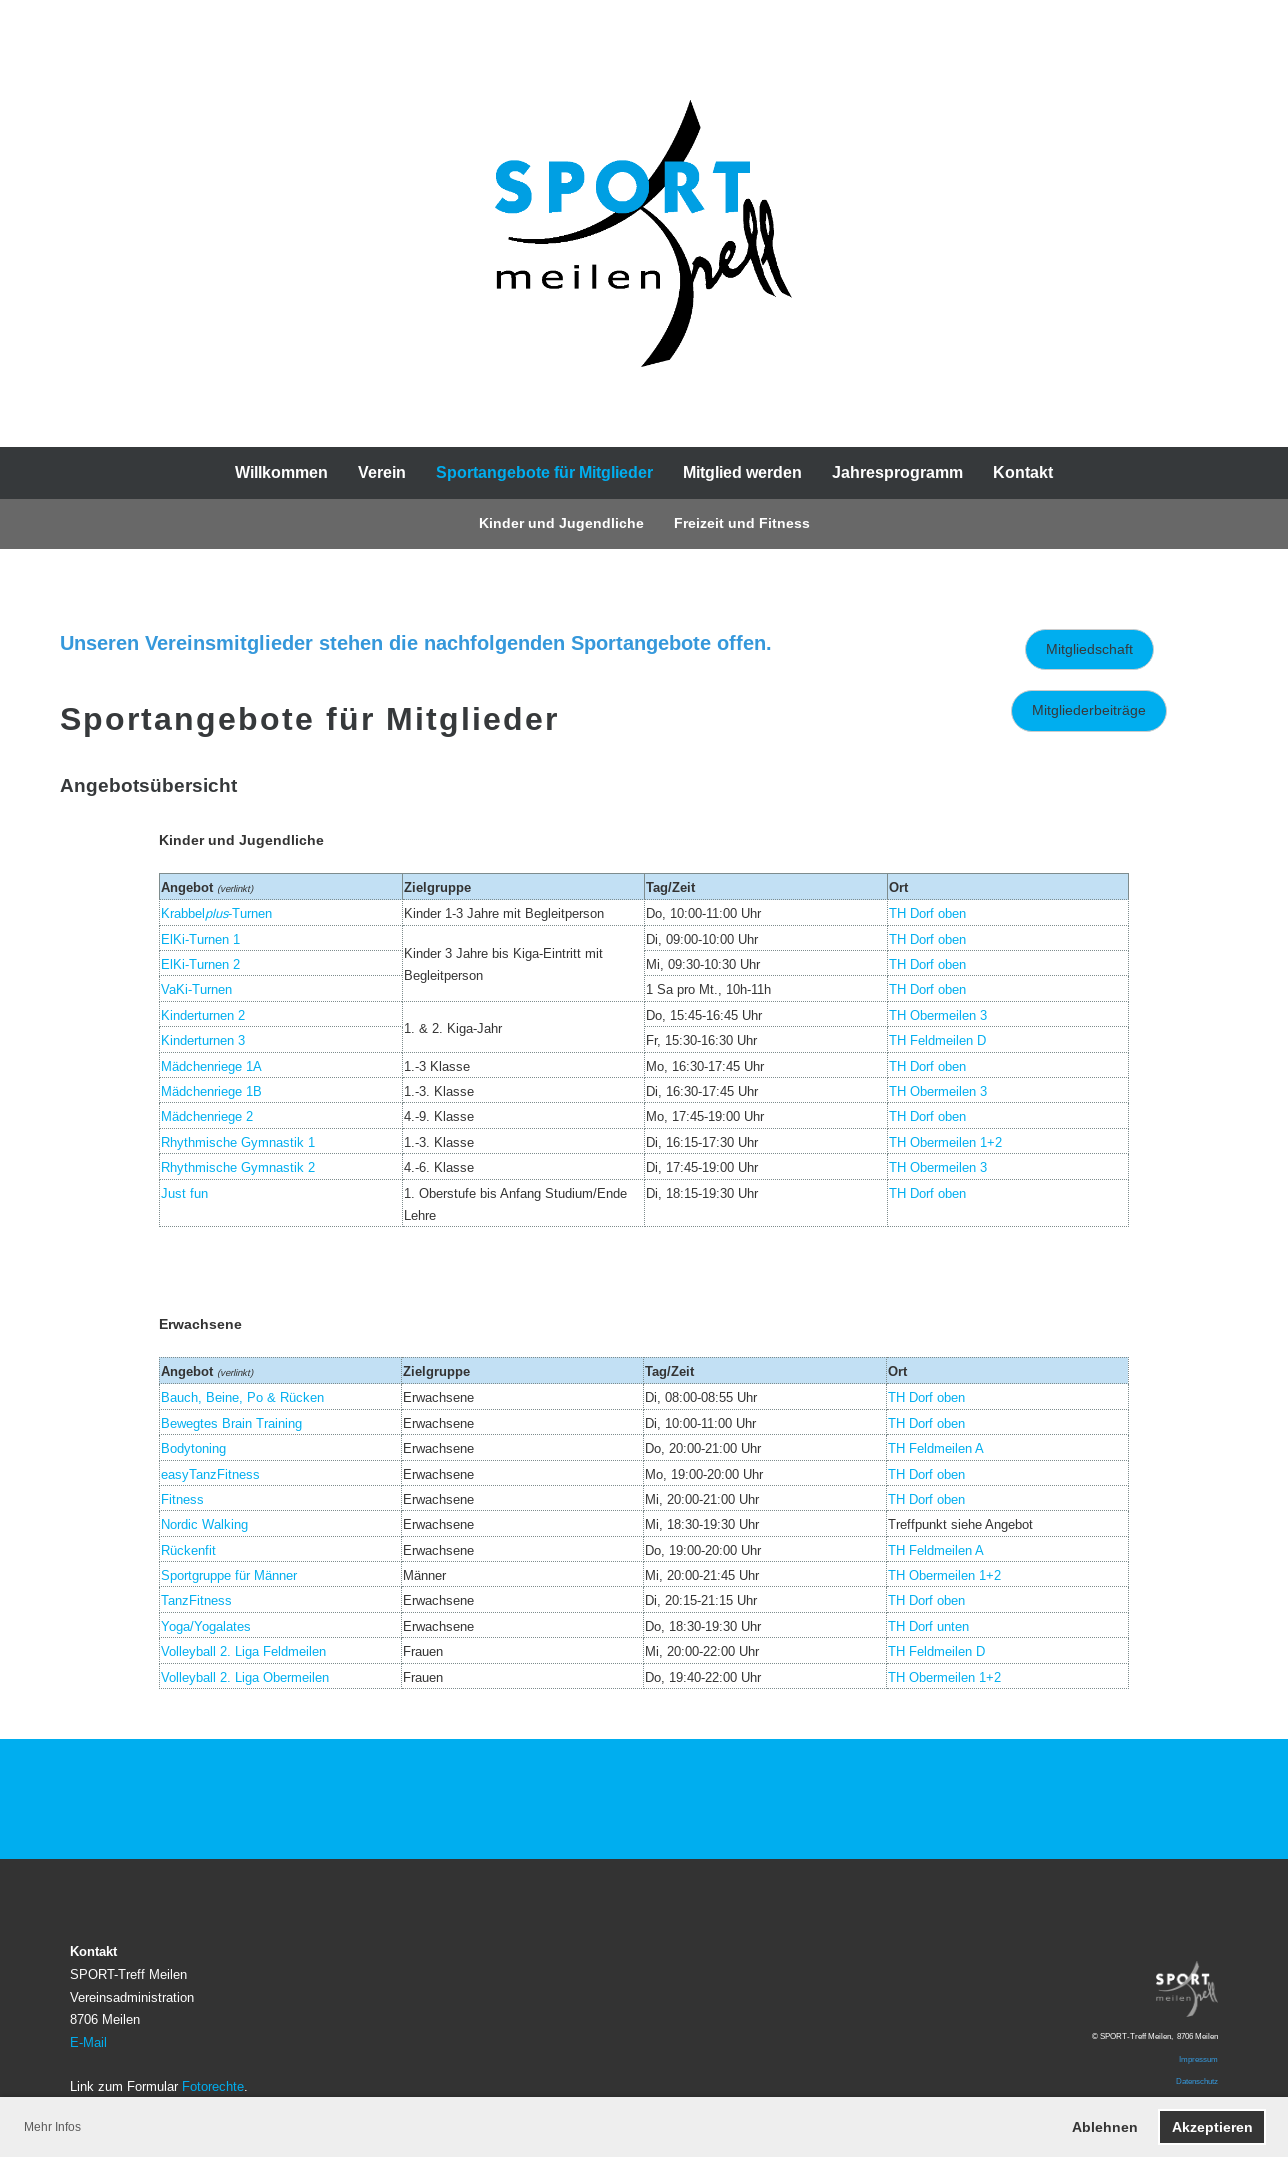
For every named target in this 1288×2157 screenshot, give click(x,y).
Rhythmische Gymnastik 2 (238, 1167)
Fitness (182, 1499)
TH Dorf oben (927, 939)
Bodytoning (193, 1448)
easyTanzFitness (210, 1474)
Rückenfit (188, 1550)
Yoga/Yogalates (206, 1626)
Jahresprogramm (897, 472)
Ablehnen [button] (1105, 2127)
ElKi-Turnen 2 (200, 964)
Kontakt (1023, 472)
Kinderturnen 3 (203, 1040)
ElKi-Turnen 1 (200, 939)
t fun (195, 1193)
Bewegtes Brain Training (231, 1423)
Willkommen (281, 472)
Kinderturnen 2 (203, 1015)
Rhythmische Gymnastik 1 (238, 1142)
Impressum (1198, 2059)
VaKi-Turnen (196, 989)
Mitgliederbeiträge (1089, 710)
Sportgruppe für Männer (229, 1575)
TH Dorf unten (928, 1626)
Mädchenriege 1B (211, 1091)
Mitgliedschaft (1089, 649)
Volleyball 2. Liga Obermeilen (245, 1677)
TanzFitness (196, 1600)
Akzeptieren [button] (1212, 2127)
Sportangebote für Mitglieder (544, 472)
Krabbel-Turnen (216, 913)
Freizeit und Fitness (742, 523)
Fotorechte (213, 2086)
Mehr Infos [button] (52, 2126)
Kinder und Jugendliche (561, 523)
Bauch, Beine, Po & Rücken (242, 1397)
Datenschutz (1197, 2081)
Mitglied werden (742, 472)
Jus (171, 1193)
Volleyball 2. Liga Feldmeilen (243, 1651)
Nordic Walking (204, 1524)
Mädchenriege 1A (211, 1066)
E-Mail (88, 2042)
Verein (382, 472)
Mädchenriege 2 (207, 1116)
